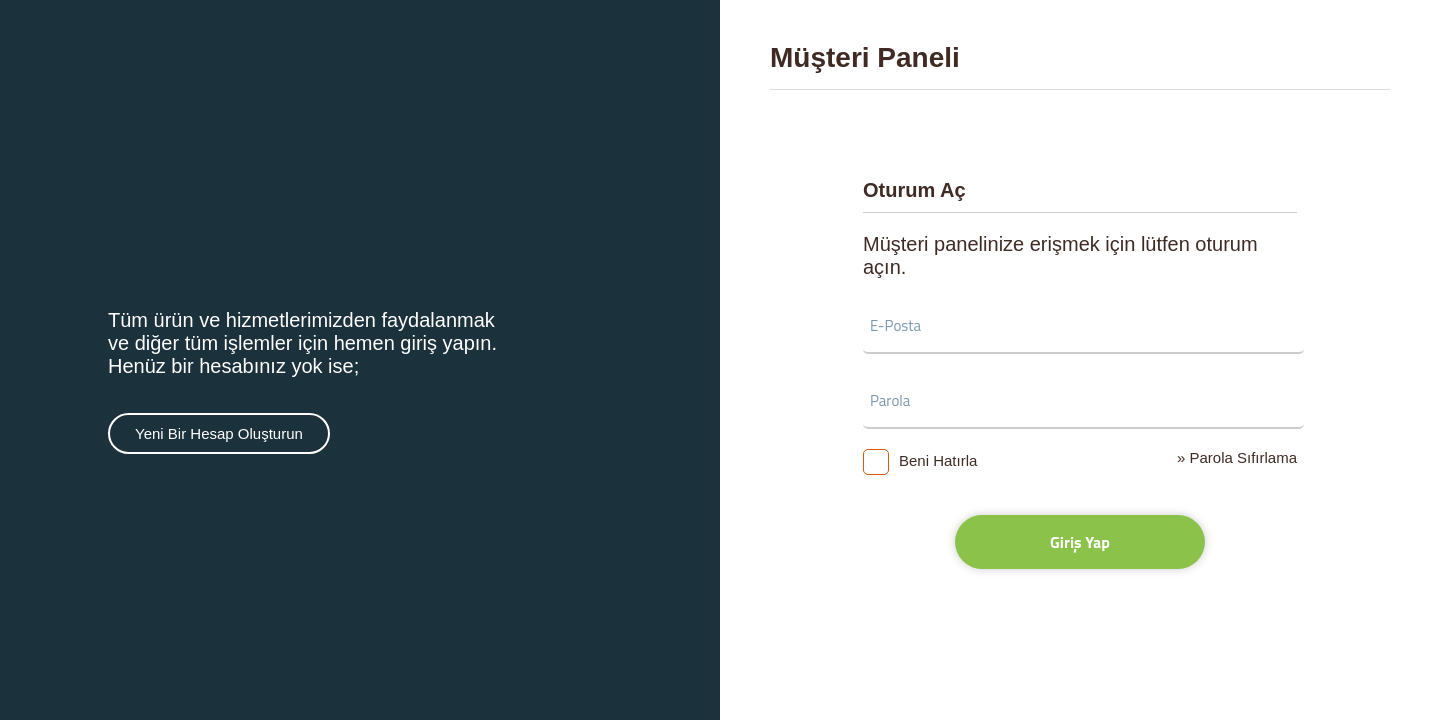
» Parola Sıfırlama (1237, 457)
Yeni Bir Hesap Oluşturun (219, 433)
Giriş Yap (1080, 542)
